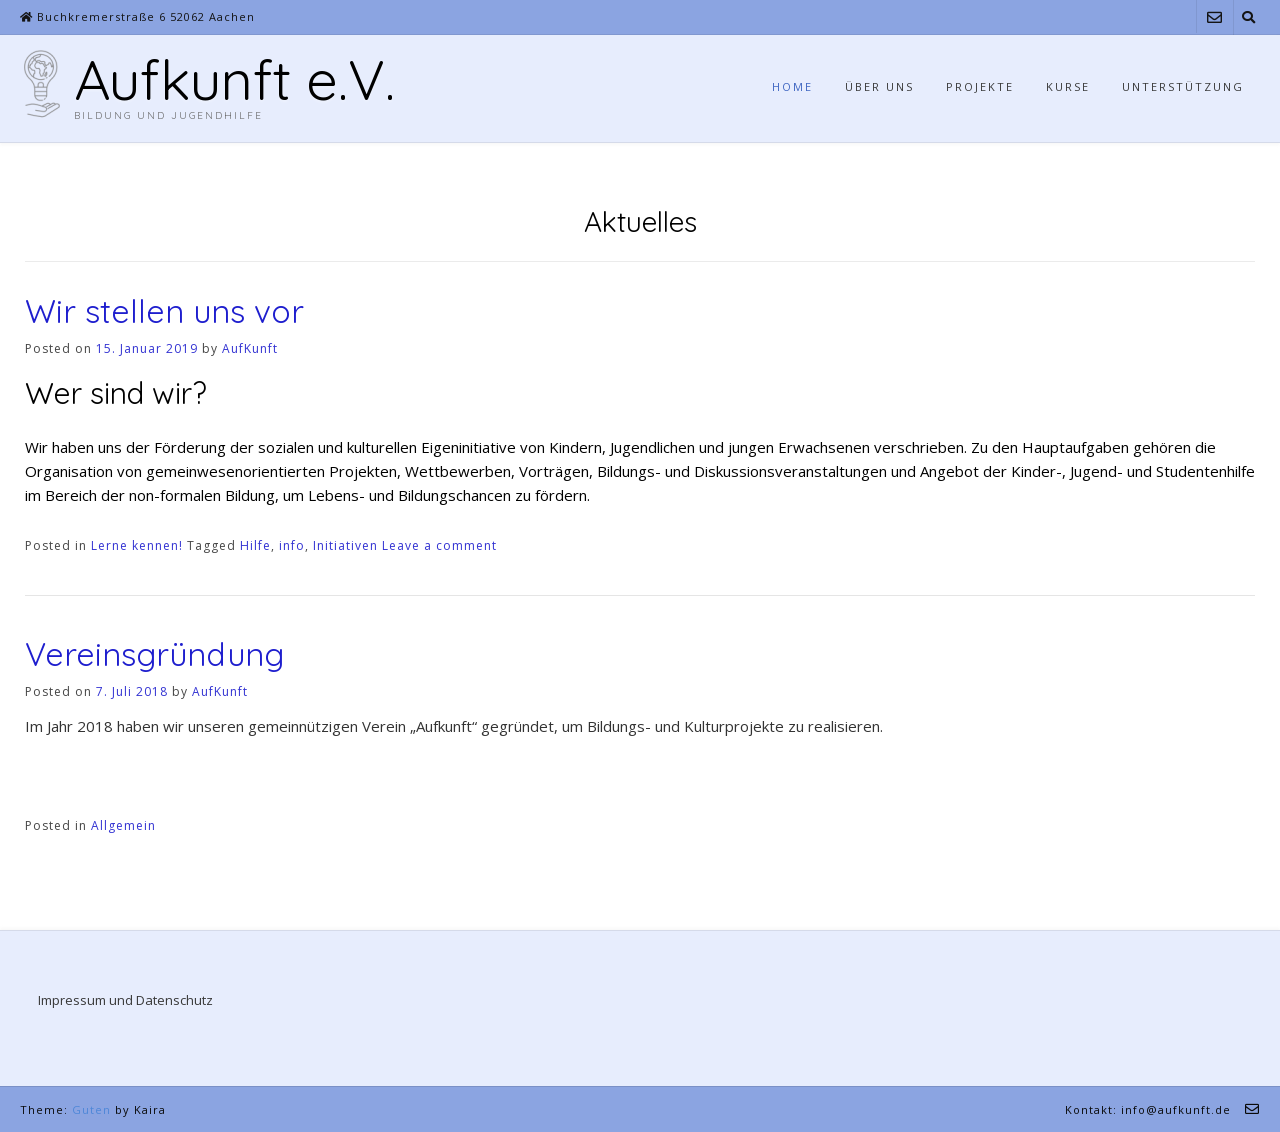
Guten (91, 1109)
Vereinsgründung (154, 654)
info (292, 545)
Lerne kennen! (137, 545)
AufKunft (250, 348)
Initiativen (345, 545)
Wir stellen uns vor (164, 311)
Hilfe (255, 545)
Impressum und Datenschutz (125, 1000)
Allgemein (123, 825)
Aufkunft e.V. (234, 79)
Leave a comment (439, 545)
